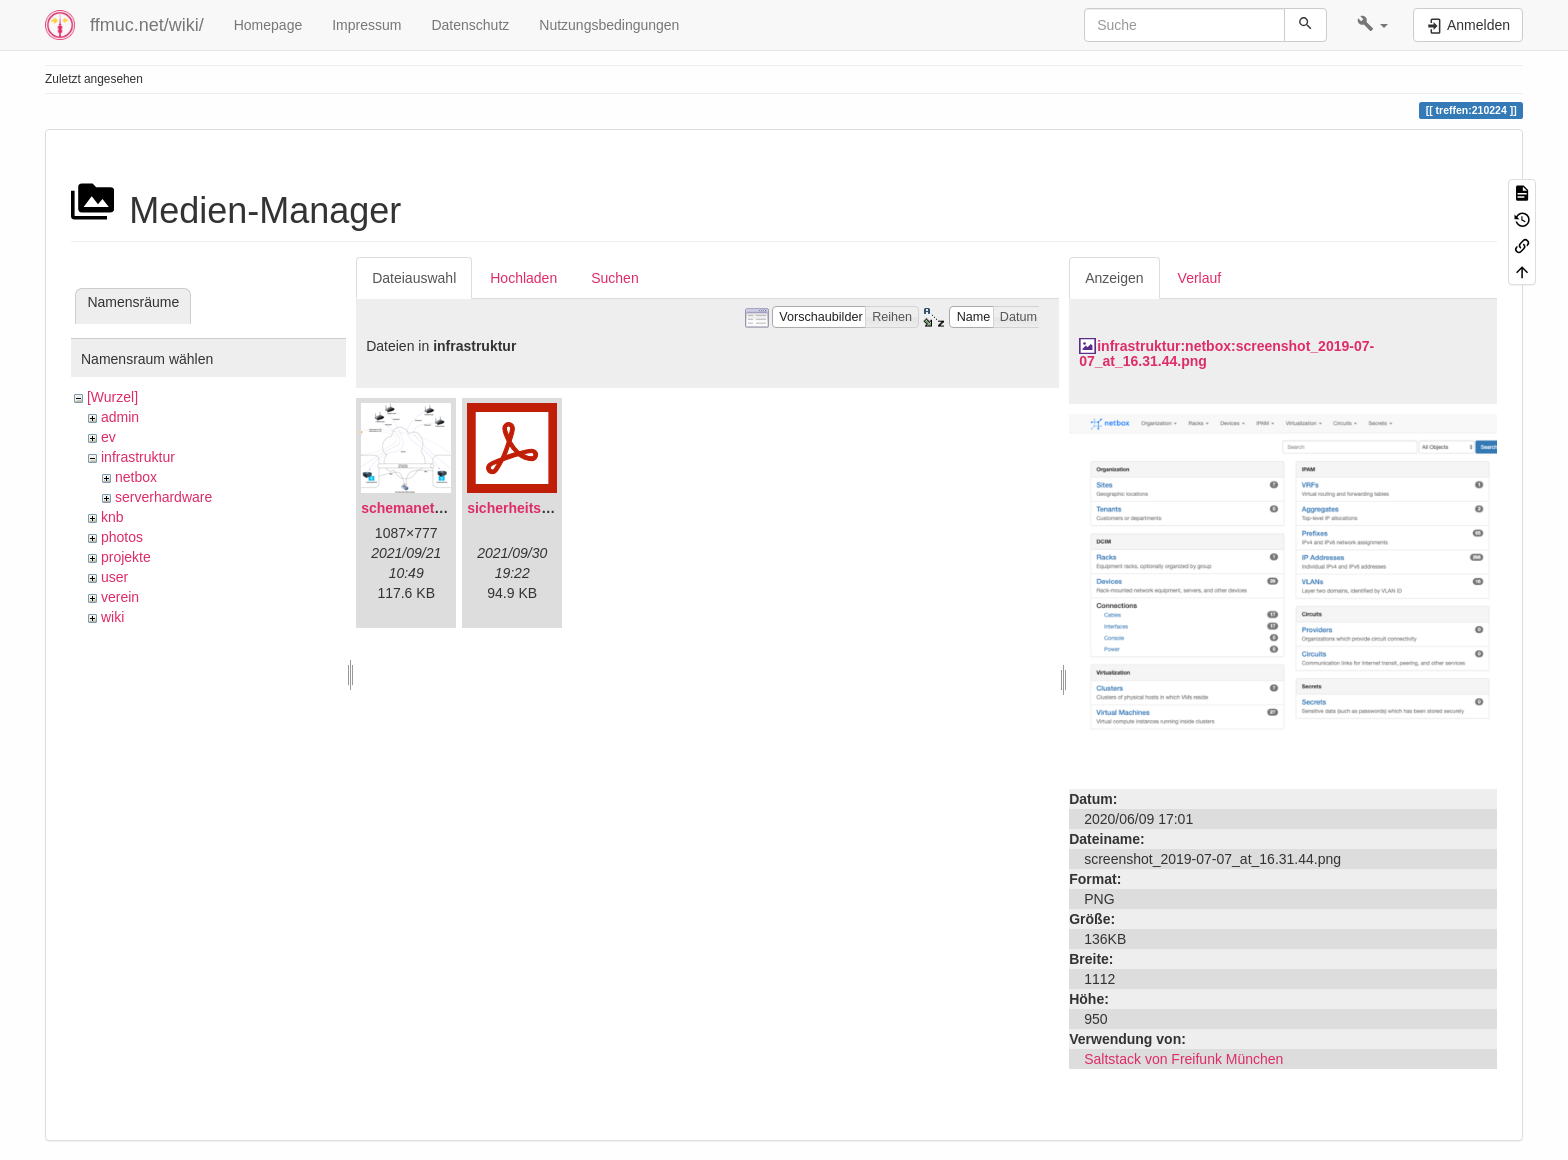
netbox (136, 477)
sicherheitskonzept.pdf (543, 508)
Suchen (614, 278)
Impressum (366, 25)
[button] (1372, 25)
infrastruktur (138, 457)
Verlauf (1200, 278)
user (114, 577)
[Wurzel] (112, 397)
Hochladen (523, 278)
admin (120, 417)
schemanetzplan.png (430, 508)
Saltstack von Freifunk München (1183, 1059)
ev (108, 437)
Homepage (268, 25)
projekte (126, 557)
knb (112, 517)
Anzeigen (1114, 278)
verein (120, 597)
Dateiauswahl (414, 278)
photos (122, 537)
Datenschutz (470, 25)
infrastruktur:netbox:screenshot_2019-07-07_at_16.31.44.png (1226, 353)
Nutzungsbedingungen (609, 25)
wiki (112, 617)
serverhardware (163, 497)
